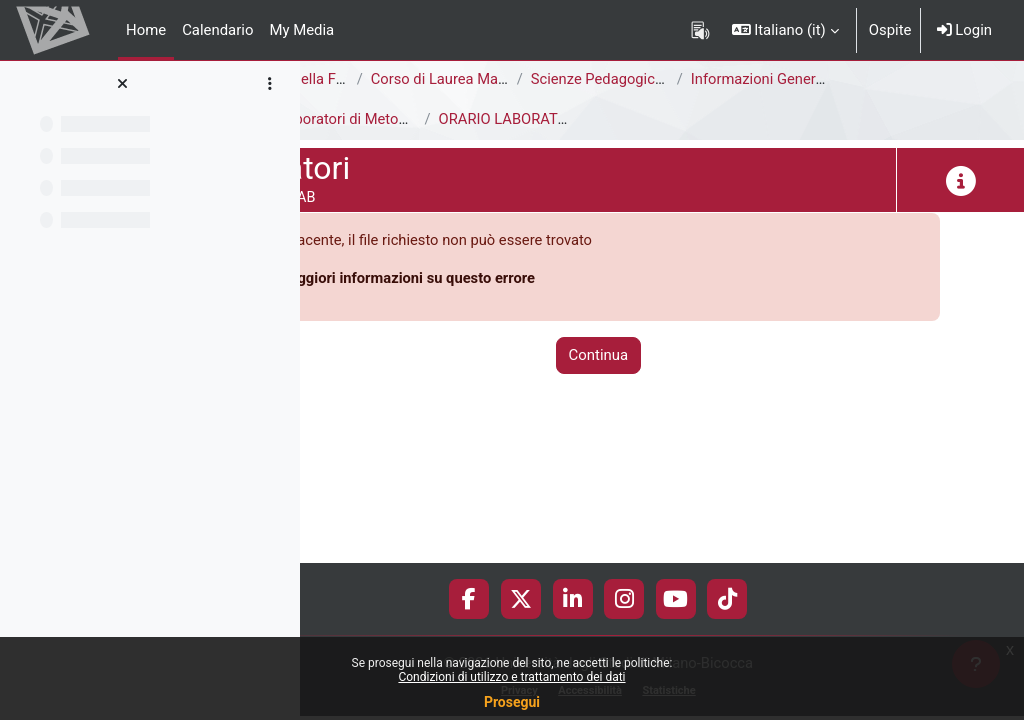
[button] (785, 30)
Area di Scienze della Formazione (425, 79)
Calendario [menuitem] (217, 30)
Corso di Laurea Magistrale (587, 79)
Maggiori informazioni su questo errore (535, 278)
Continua (662, 356)
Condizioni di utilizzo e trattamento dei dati (511, 677)
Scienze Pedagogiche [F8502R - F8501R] (791, 79)
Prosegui (512, 702)
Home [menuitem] (146, 30)
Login (964, 30)
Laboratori (350, 119)
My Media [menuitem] (301, 30)
